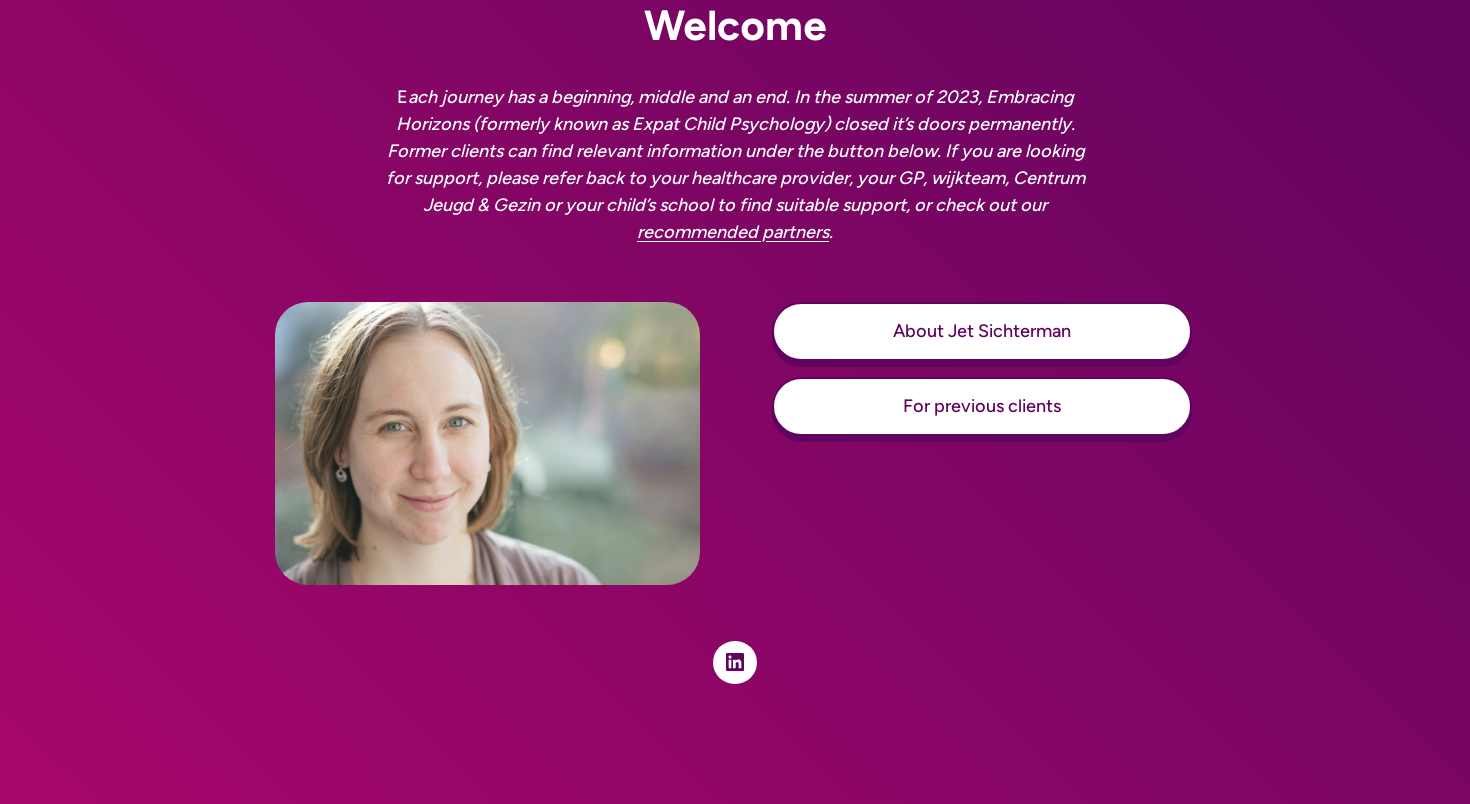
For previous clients (982, 406)
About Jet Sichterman (982, 331)
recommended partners (733, 232)
